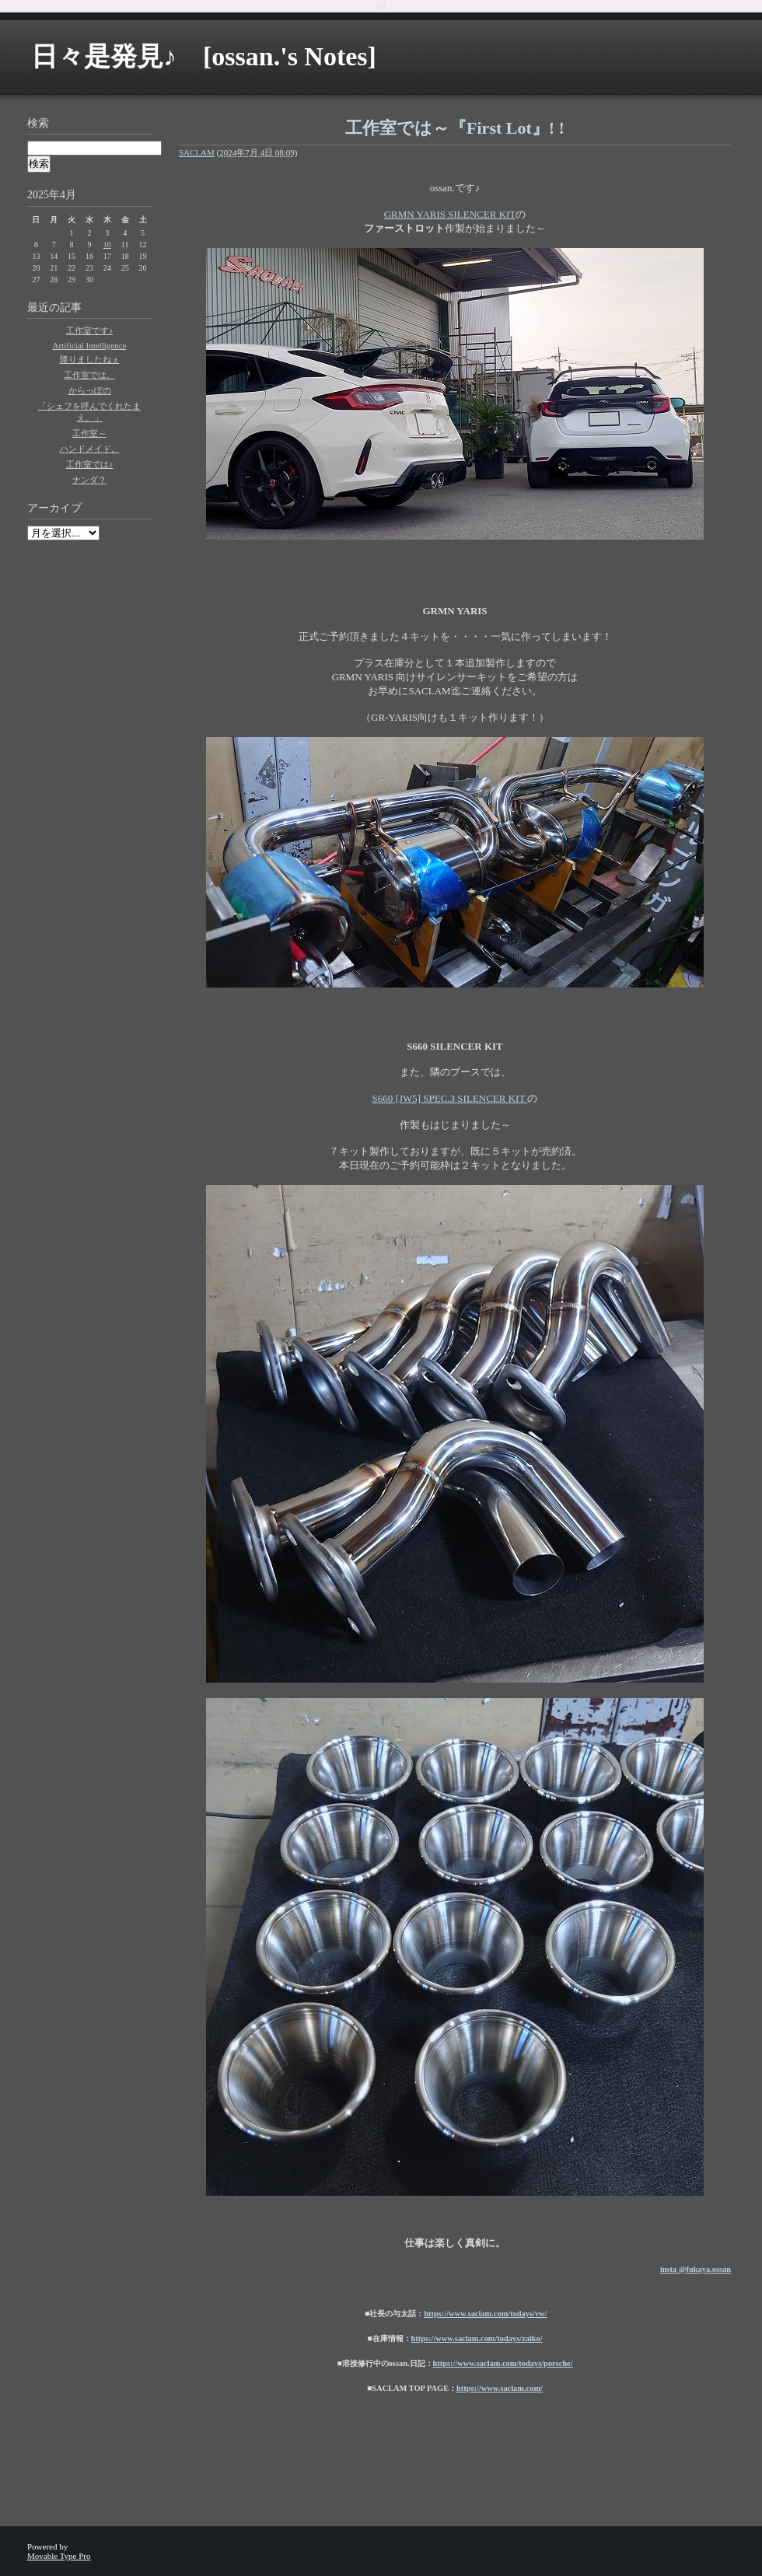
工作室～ (89, 433)
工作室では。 (89, 374)
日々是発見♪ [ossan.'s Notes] (203, 56)
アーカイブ (54, 508)
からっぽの (89, 390)
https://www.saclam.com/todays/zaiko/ (477, 2338)
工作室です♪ (90, 330)
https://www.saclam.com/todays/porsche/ (503, 2363)
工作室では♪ (90, 464)
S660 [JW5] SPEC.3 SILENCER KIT (450, 1098)
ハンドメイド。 (90, 448)
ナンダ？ (89, 479)
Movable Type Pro (59, 2555)
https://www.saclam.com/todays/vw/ (485, 2313)
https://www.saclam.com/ (499, 2388)
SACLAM (197, 152)
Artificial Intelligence (90, 345)
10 (107, 244)
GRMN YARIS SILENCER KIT (450, 214)
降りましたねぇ (90, 359)
